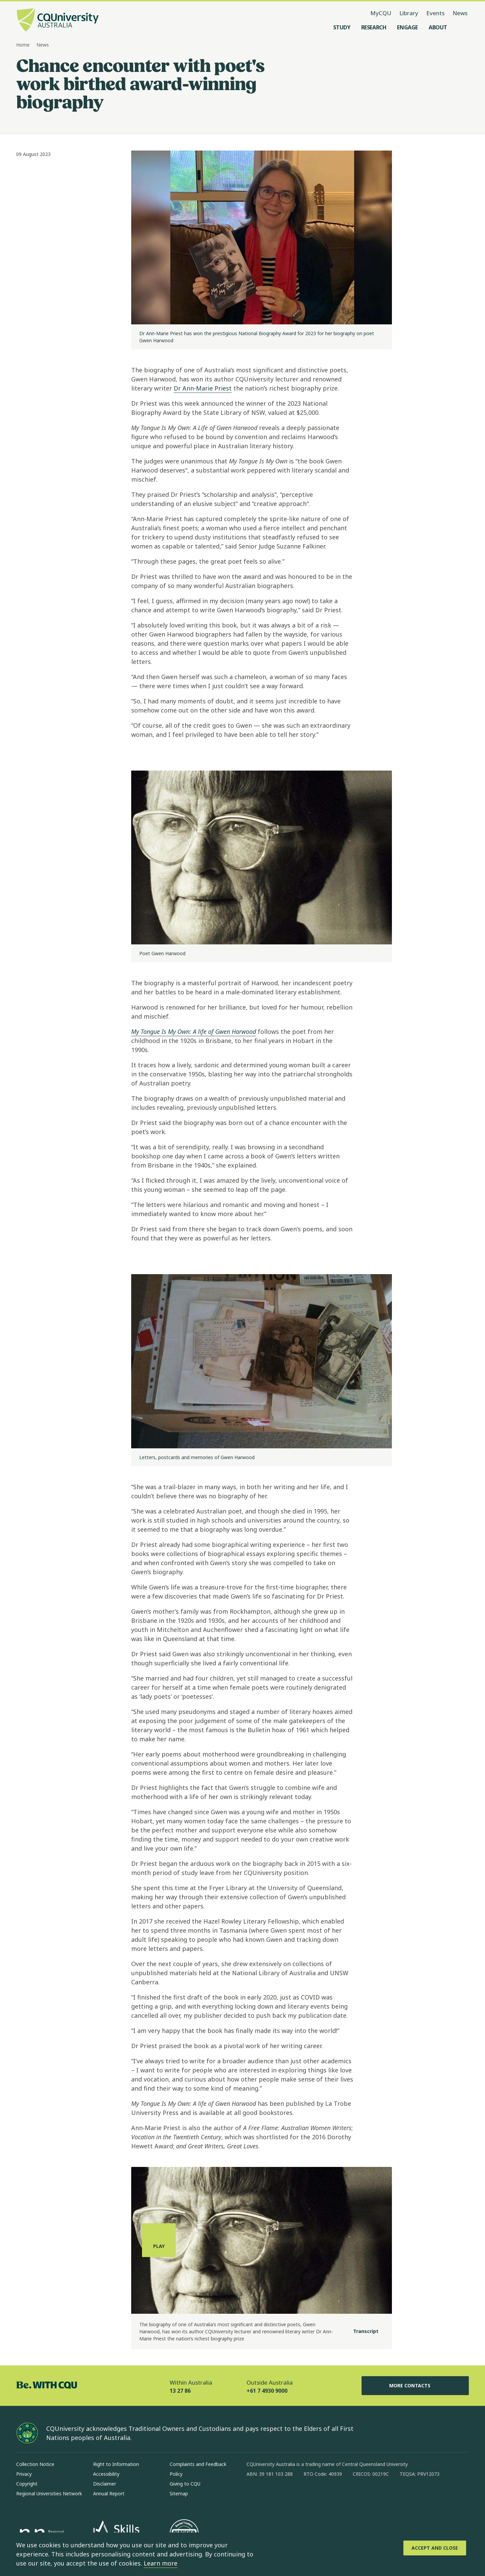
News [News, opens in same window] (460, 13)
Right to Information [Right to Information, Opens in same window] (116, 2464)
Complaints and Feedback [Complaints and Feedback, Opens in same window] (198, 2464)
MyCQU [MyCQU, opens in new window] (380, 13)
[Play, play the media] (159, 2240)
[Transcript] (360, 2331)
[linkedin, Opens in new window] (289, 2495)
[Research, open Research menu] (374, 27)
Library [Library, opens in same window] (408, 13)
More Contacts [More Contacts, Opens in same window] (415, 2386)
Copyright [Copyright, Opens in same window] (26, 2483)
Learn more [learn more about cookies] (160, 2563)
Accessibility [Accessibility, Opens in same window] (106, 2474)
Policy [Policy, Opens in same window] (176, 2474)
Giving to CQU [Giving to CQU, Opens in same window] (185, 2483)
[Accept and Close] (434, 2548)
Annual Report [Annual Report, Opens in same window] (108, 2493)
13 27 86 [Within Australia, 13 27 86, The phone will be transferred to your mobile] (180, 2390)
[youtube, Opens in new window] (324, 2495)
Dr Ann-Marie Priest (203, 388)
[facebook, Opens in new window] (254, 2495)
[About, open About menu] (438, 27)
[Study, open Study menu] (342, 27)
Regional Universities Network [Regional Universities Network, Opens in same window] (49, 2493)
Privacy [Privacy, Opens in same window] (24, 2474)
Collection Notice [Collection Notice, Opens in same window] (35, 2464)
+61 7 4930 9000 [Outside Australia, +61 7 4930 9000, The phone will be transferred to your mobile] (267, 2390)
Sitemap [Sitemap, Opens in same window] (179, 2493)
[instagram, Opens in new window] (271, 2495)
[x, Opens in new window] (306, 2495)
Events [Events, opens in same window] (435, 13)
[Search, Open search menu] (462, 27)
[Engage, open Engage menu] (407, 27)
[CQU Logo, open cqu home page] (57, 20)
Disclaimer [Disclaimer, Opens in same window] (104, 2483)
